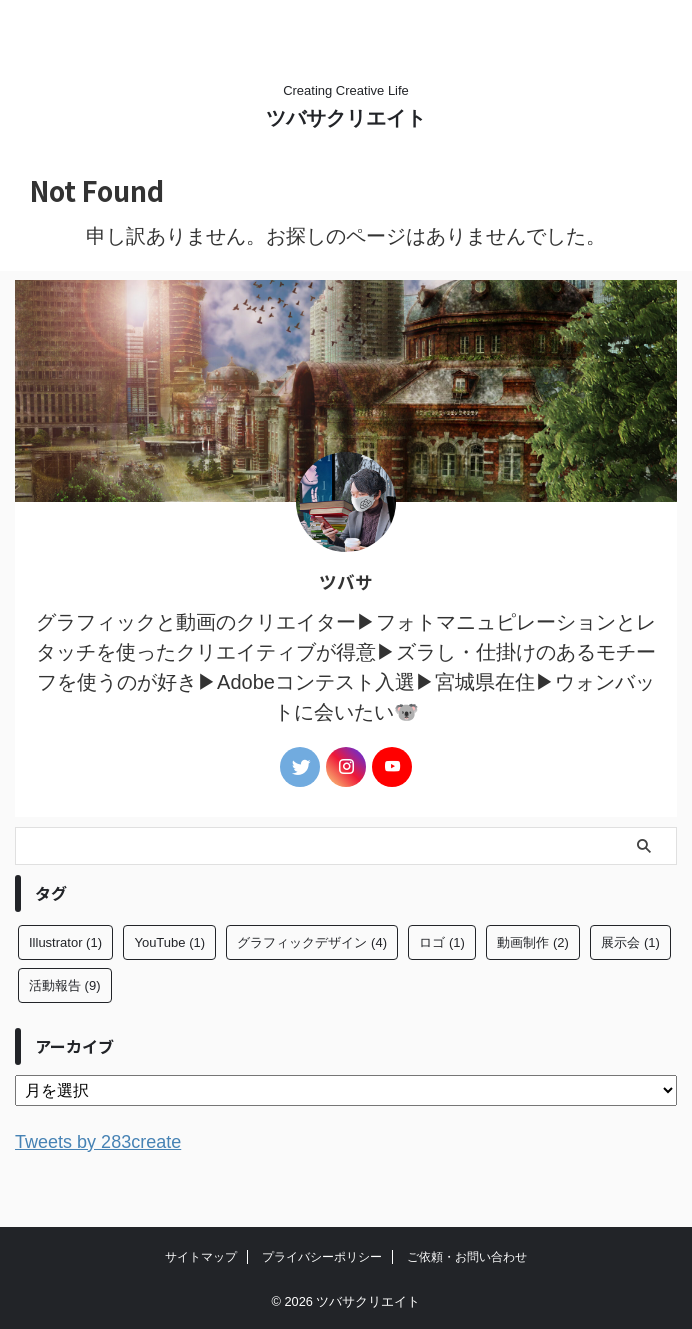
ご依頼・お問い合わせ (467, 1256)
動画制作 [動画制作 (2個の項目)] (533, 942)
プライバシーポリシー (322, 1256)
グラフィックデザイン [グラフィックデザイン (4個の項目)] (312, 942)
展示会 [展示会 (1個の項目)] (630, 942)
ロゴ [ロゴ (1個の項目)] (442, 942)
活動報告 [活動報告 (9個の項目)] (65, 985)
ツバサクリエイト (346, 118)
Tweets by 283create (107, 1141)
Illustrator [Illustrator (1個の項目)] (65, 942)
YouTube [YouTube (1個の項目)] (169, 942)
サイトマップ (201, 1256)
